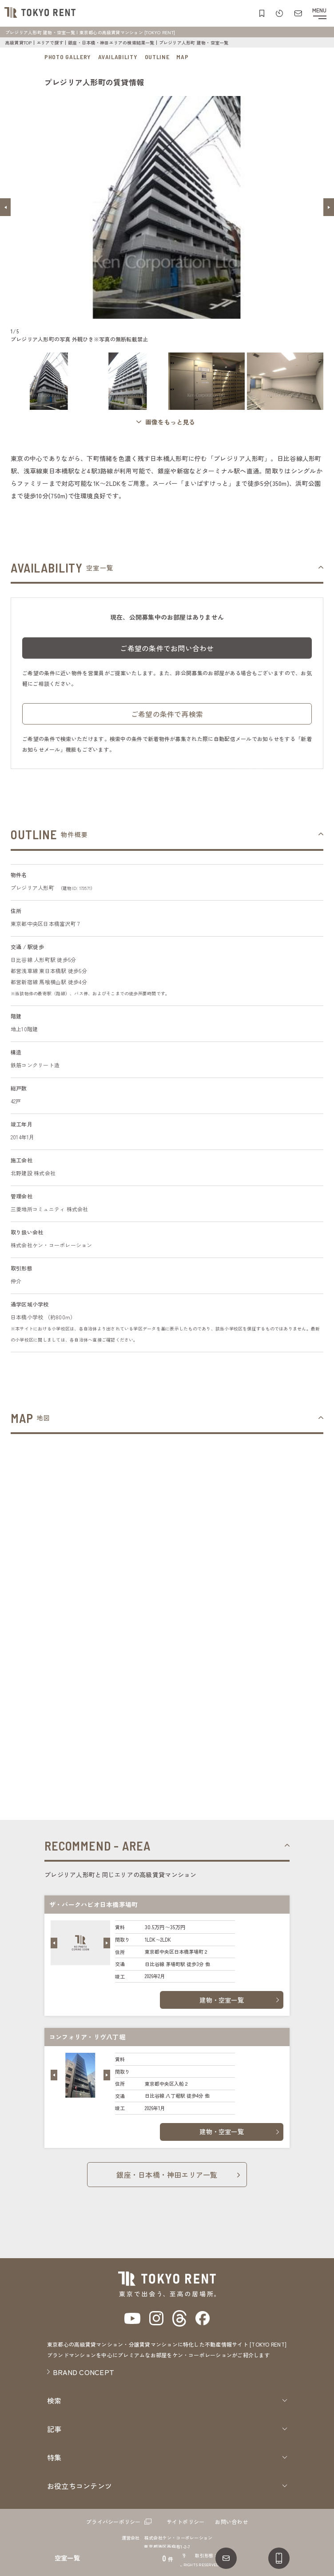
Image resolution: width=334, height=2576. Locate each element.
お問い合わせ (231, 2521)
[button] (5, 207)
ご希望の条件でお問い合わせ (167, 654)
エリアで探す (50, 42)
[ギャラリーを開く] (167, 422)
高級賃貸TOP (18, 42)
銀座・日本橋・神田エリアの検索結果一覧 (111, 42)
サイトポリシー (186, 2521)
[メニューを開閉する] (319, 13)
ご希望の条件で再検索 (167, 719)
